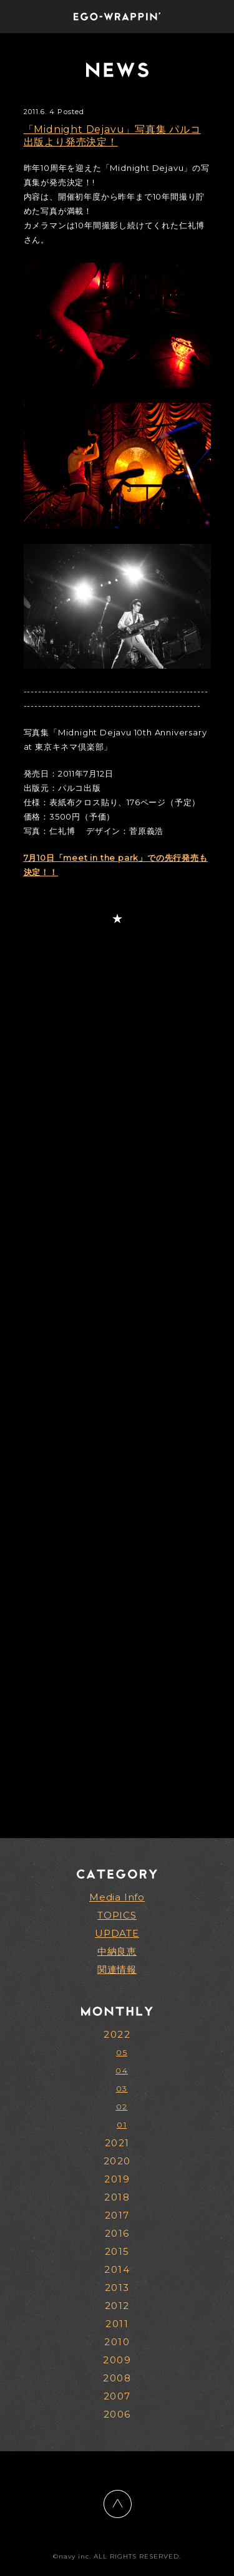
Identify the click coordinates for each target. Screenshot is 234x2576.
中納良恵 (117, 1951)
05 (121, 2052)
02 (122, 2106)
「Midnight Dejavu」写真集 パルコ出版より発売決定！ (112, 135)
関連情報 (117, 1969)
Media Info (117, 1897)
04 (121, 2070)
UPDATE (117, 1933)
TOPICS (117, 1915)
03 (122, 2088)
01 (122, 2124)
